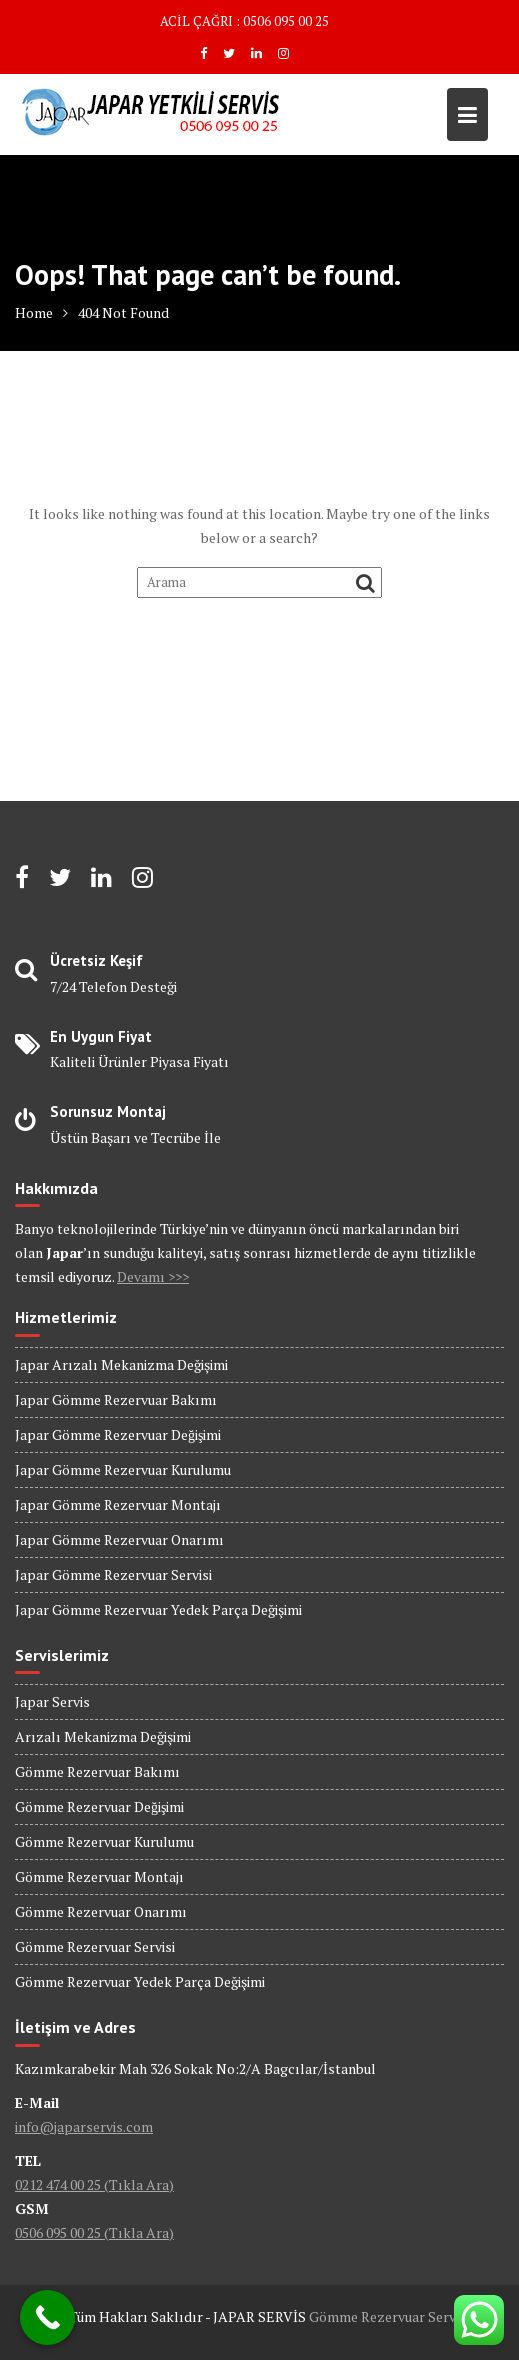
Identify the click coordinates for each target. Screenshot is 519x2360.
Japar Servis (52, 1701)
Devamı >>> (153, 1276)
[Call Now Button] (47, 2317)
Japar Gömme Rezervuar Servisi (113, 1574)
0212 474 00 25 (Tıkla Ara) (94, 2184)
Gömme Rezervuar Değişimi (99, 1806)
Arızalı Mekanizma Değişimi (103, 1736)
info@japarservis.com (84, 2126)
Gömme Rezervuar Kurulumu (104, 1841)
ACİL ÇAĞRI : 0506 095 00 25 (244, 21)
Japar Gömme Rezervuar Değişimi (118, 1434)
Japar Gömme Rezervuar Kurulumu (123, 1469)
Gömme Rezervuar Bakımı (97, 1771)
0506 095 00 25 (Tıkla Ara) (94, 2232)
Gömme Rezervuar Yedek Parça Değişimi (140, 1981)
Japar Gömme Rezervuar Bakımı (116, 1399)
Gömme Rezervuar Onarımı (101, 1911)
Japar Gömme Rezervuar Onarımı (119, 1539)
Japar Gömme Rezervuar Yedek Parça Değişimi (158, 1609)
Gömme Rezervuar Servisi (95, 1946)
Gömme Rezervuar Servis (387, 2316)
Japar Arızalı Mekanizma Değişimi (121, 1364)
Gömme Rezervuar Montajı (99, 1876)
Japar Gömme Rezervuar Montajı (118, 1504)
